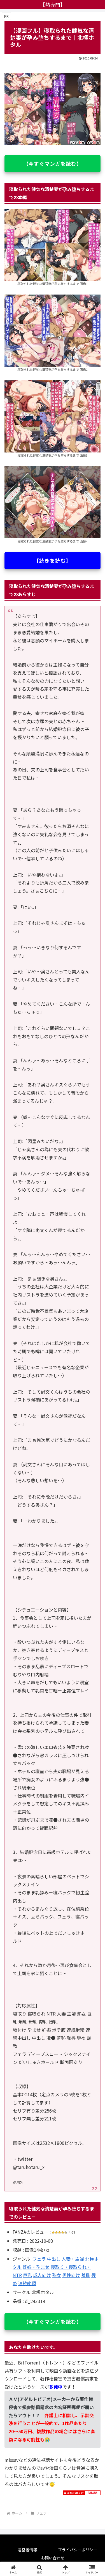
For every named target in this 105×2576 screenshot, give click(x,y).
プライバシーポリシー (77, 2549)
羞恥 (85, 2275)
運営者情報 (27, 2549)
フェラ (39, 2258)
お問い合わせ (52, 2558)
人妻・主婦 (73, 2258)
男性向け (71, 2275)
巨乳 (27, 2275)
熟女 (56, 2275)
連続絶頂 (27, 2283)
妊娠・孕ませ (36, 2267)
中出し (53, 2258)
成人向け (42, 2275)
